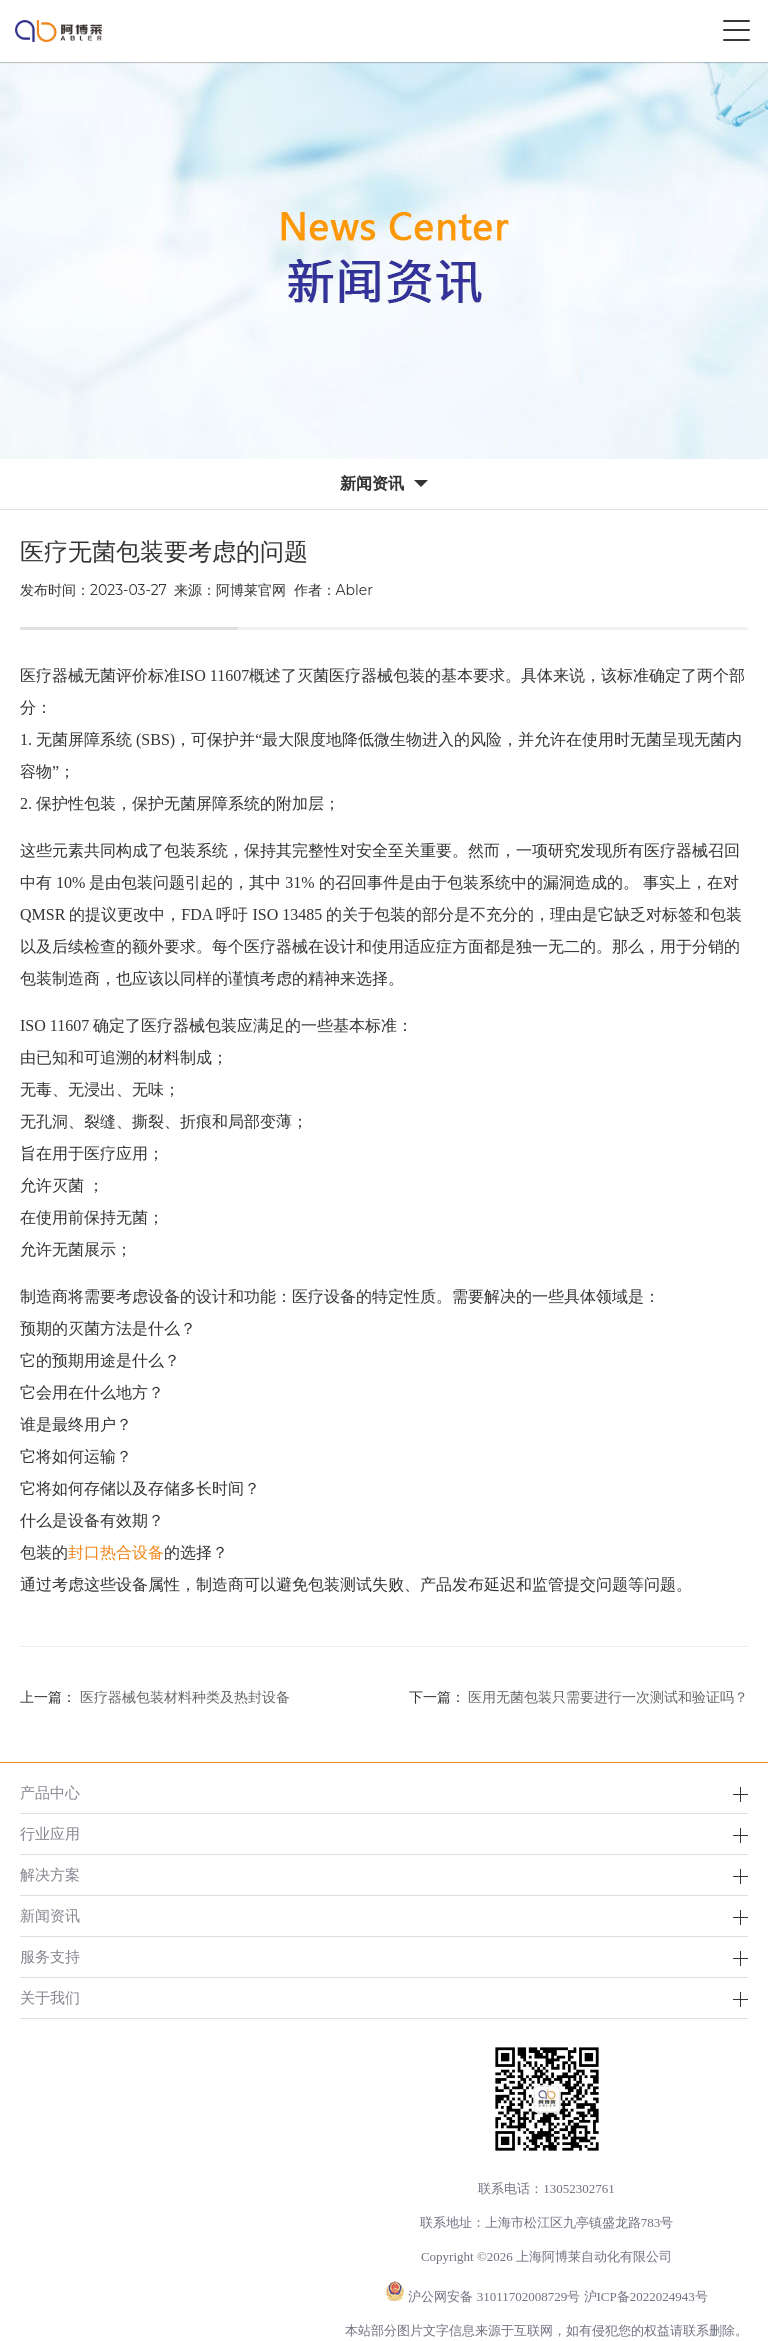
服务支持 (50, 1956)
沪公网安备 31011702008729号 (494, 2296)
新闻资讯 (50, 1915)
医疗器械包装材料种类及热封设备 (185, 1697)
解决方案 (50, 1874)
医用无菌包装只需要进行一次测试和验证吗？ (608, 1697)
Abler (354, 590)
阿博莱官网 (251, 590)
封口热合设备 (116, 1552)
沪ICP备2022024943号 (646, 2296)
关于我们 (50, 1997)
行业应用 (50, 1833)
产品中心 (50, 1792)
